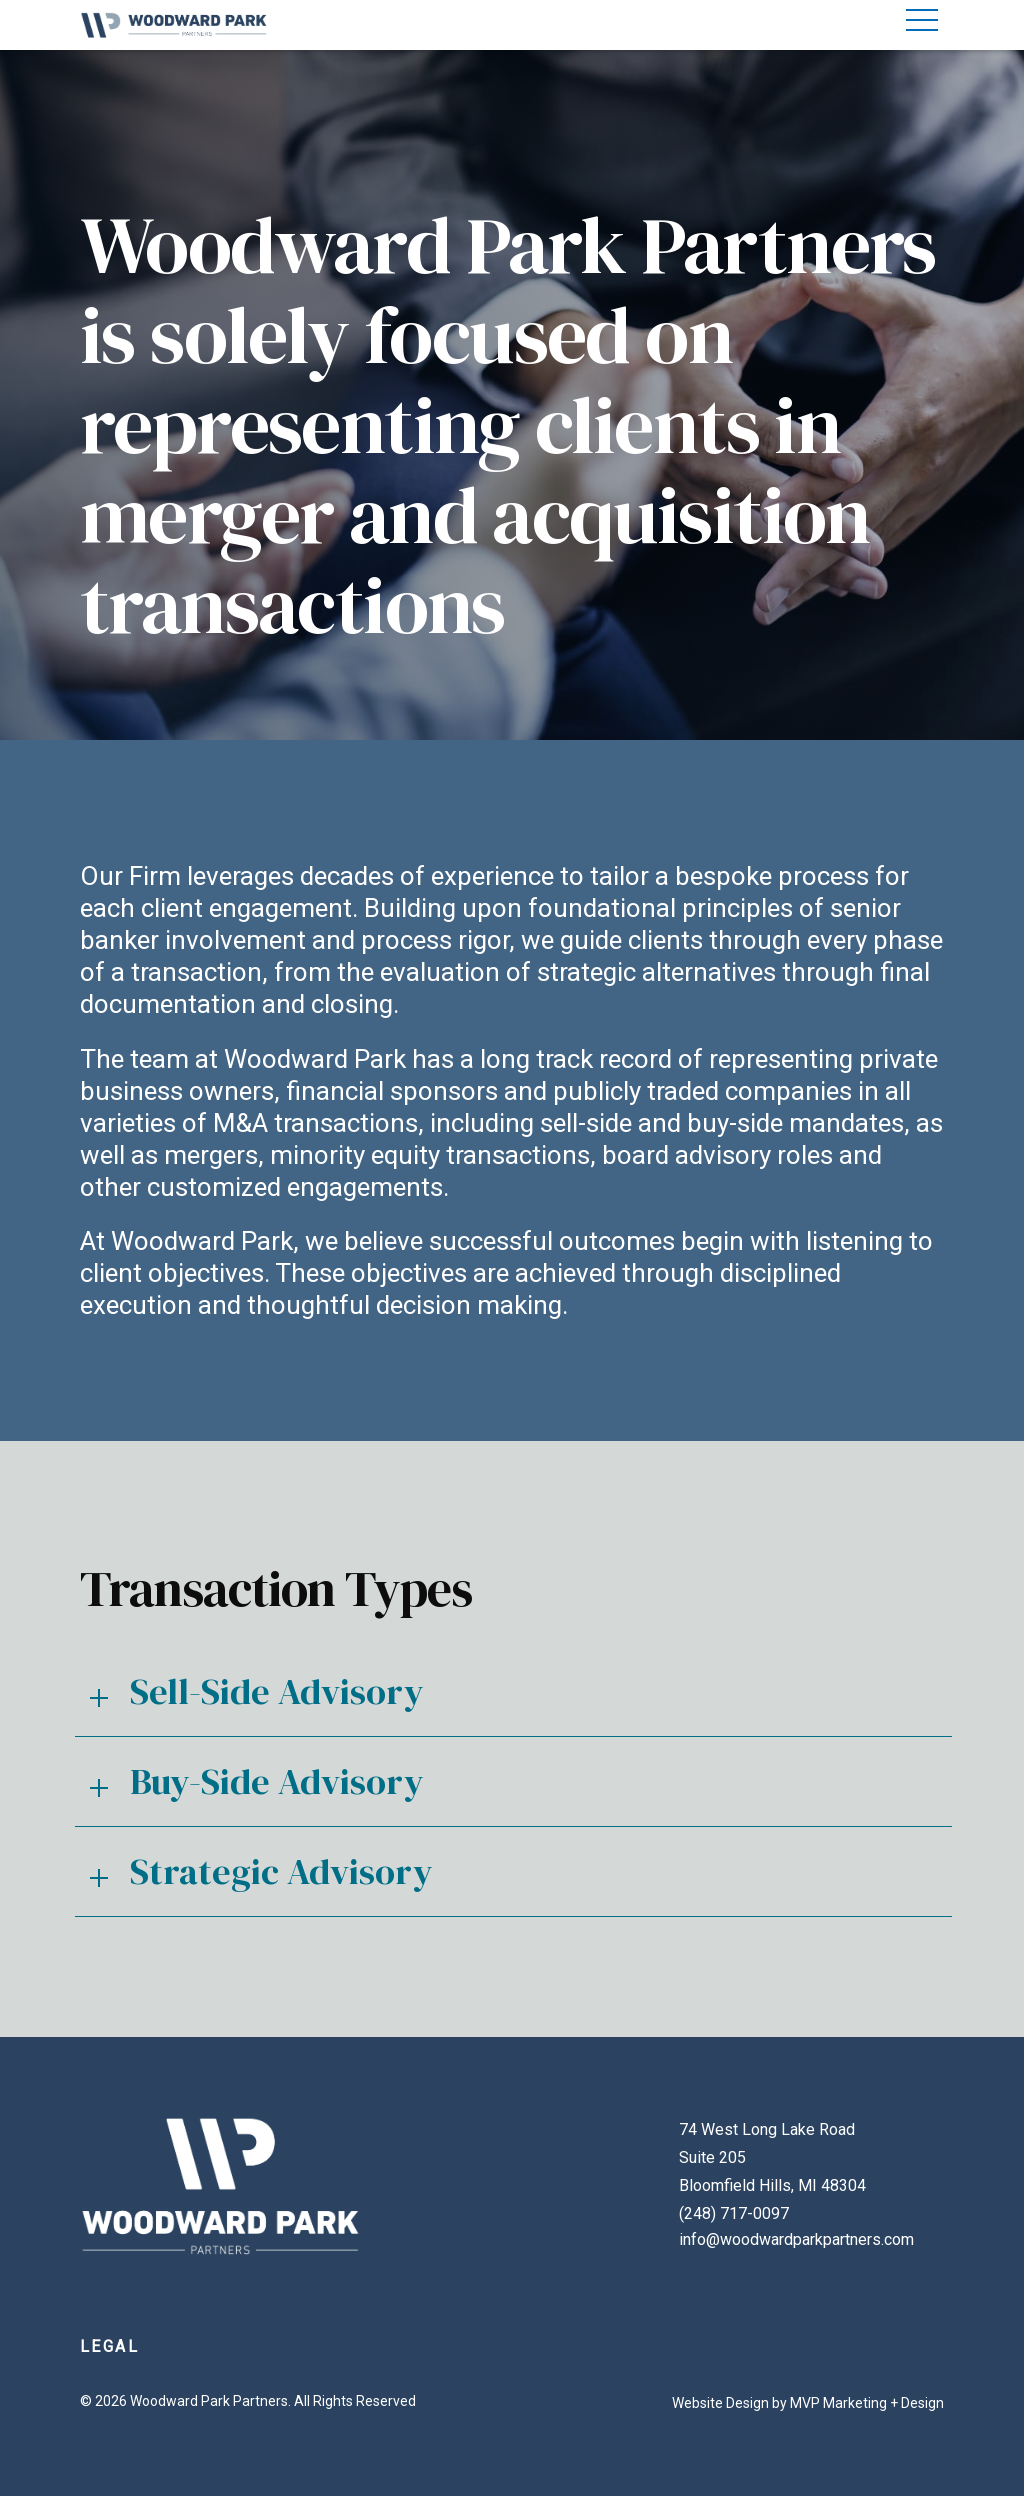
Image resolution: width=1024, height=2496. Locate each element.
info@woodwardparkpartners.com (796, 2239)
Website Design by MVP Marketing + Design (808, 2403)
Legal (109, 2346)
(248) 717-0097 (734, 2213)
